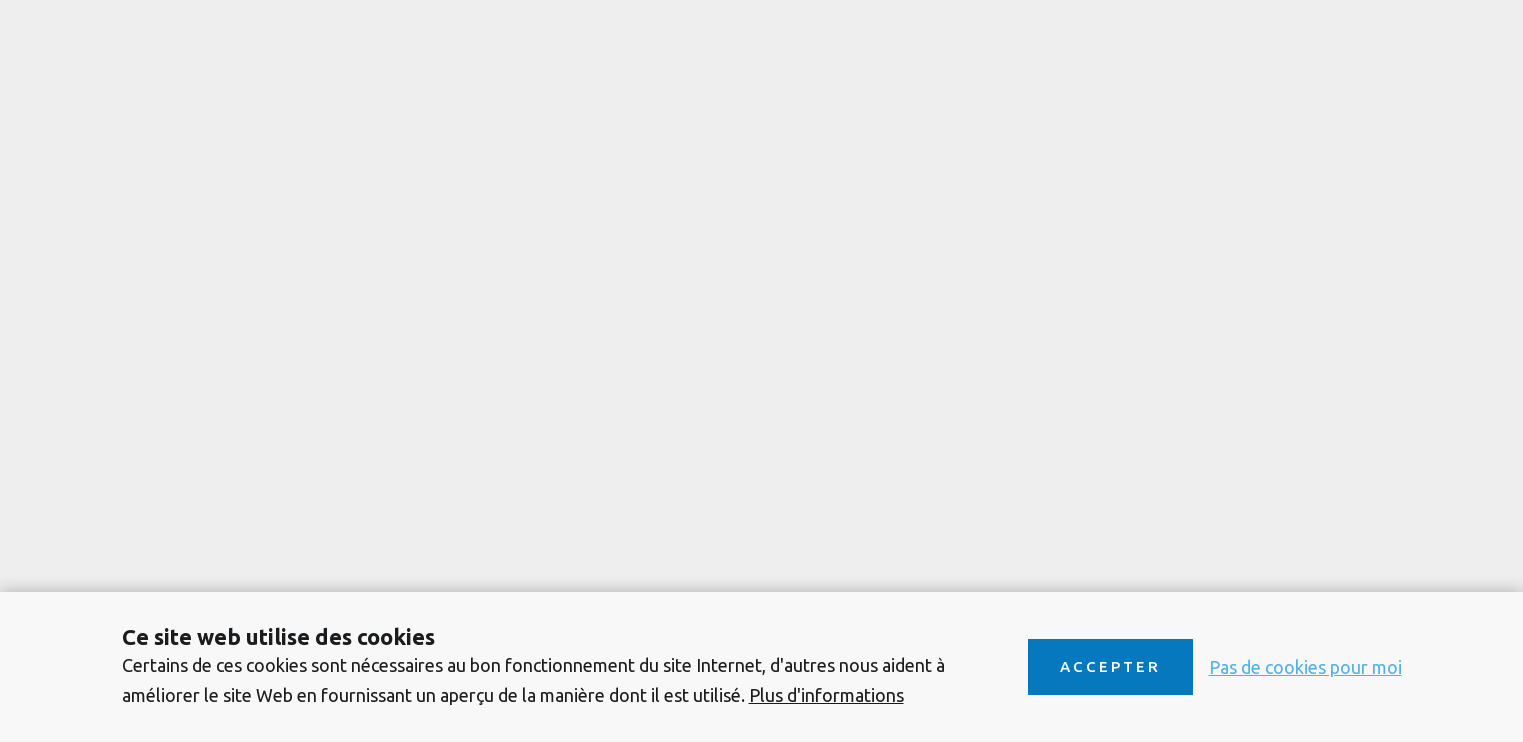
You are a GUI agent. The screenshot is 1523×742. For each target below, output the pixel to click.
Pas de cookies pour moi (1305, 667)
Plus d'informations (826, 695)
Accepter (1110, 666)
